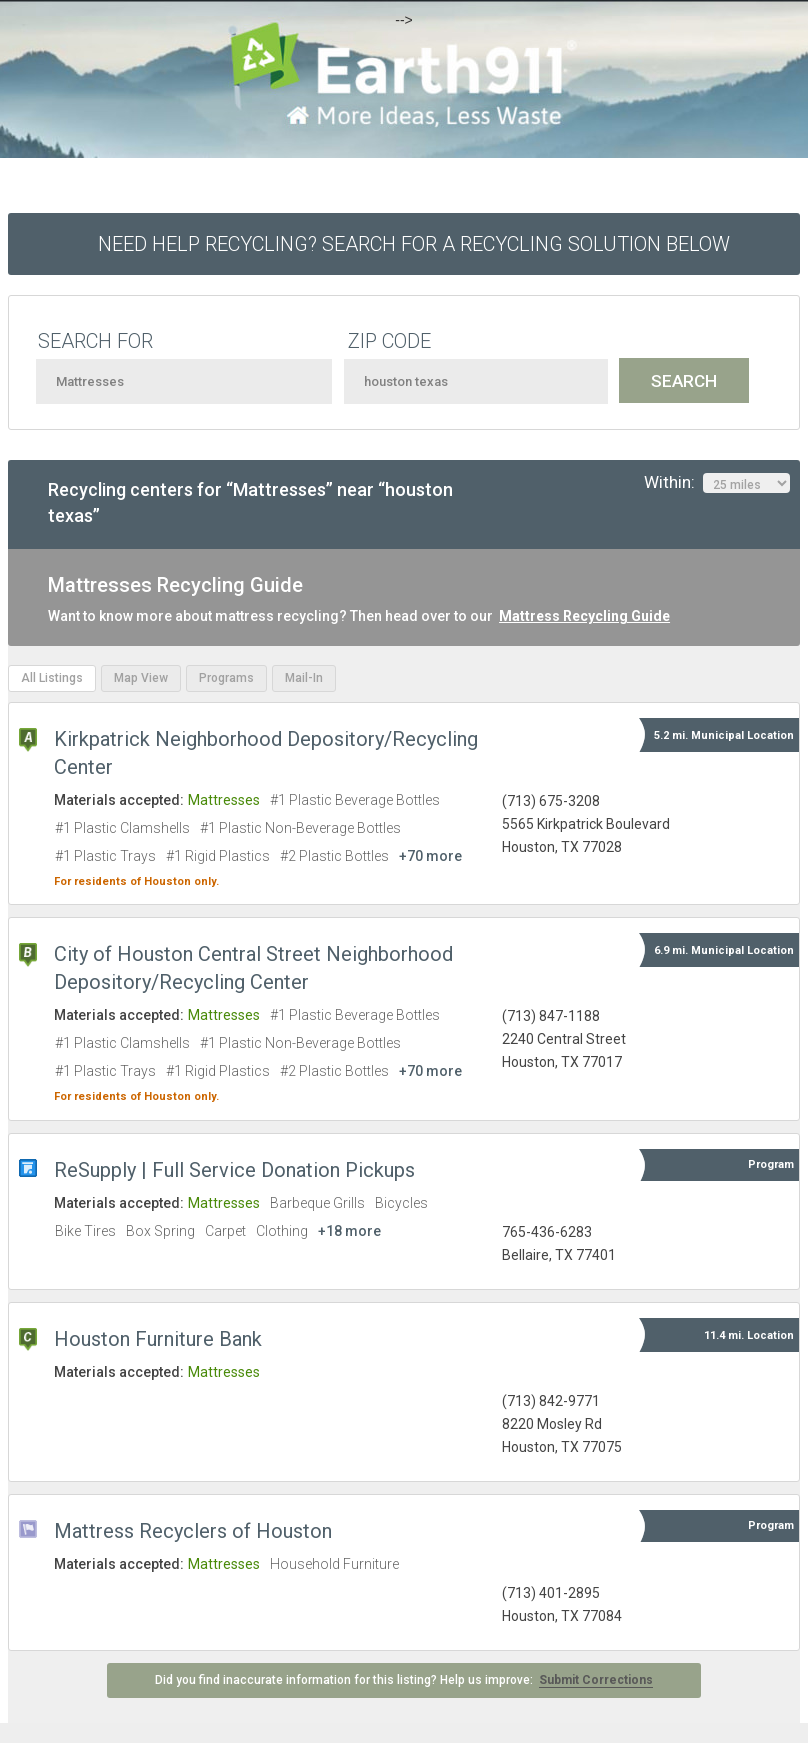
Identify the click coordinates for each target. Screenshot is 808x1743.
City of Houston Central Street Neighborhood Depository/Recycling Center (253, 968)
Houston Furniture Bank (158, 1339)
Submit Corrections (596, 1680)
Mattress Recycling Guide (584, 616)
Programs (226, 678)
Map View (141, 678)
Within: (717, 483)
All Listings (52, 678)
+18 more (349, 1231)
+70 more (430, 856)
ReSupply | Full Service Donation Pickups (234, 1170)
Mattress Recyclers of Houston (193, 1531)
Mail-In (304, 678)
